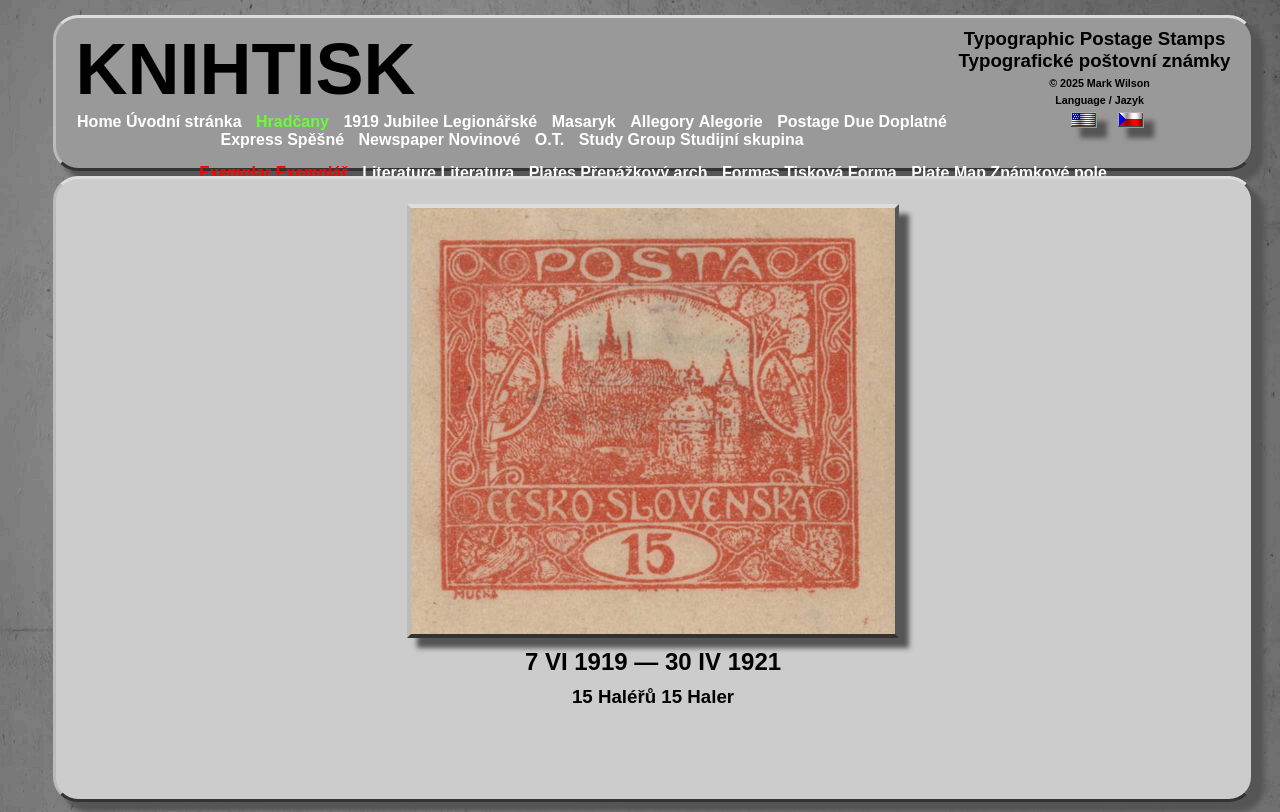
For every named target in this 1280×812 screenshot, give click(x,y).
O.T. (549, 139)
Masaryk (584, 121)
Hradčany (292, 121)
